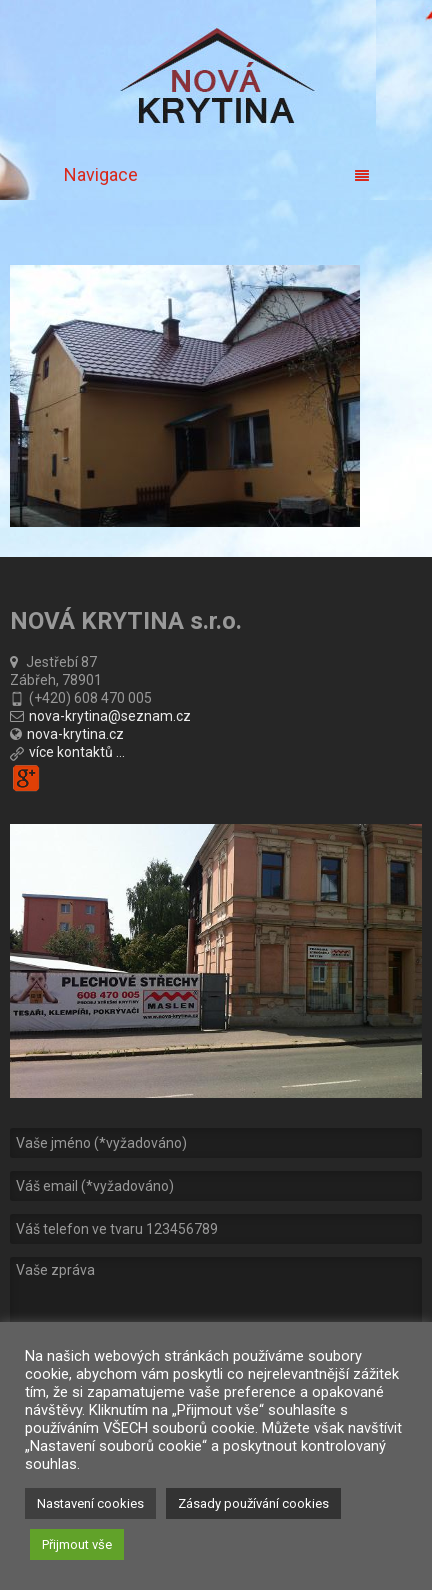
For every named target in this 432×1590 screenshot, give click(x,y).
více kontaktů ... (77, 752)
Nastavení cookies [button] (90, 1503)
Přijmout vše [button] (77, 1544)
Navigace (216, 174)
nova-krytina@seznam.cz (110, 716)
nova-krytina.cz (75, 734)
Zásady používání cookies (253, 1503)
